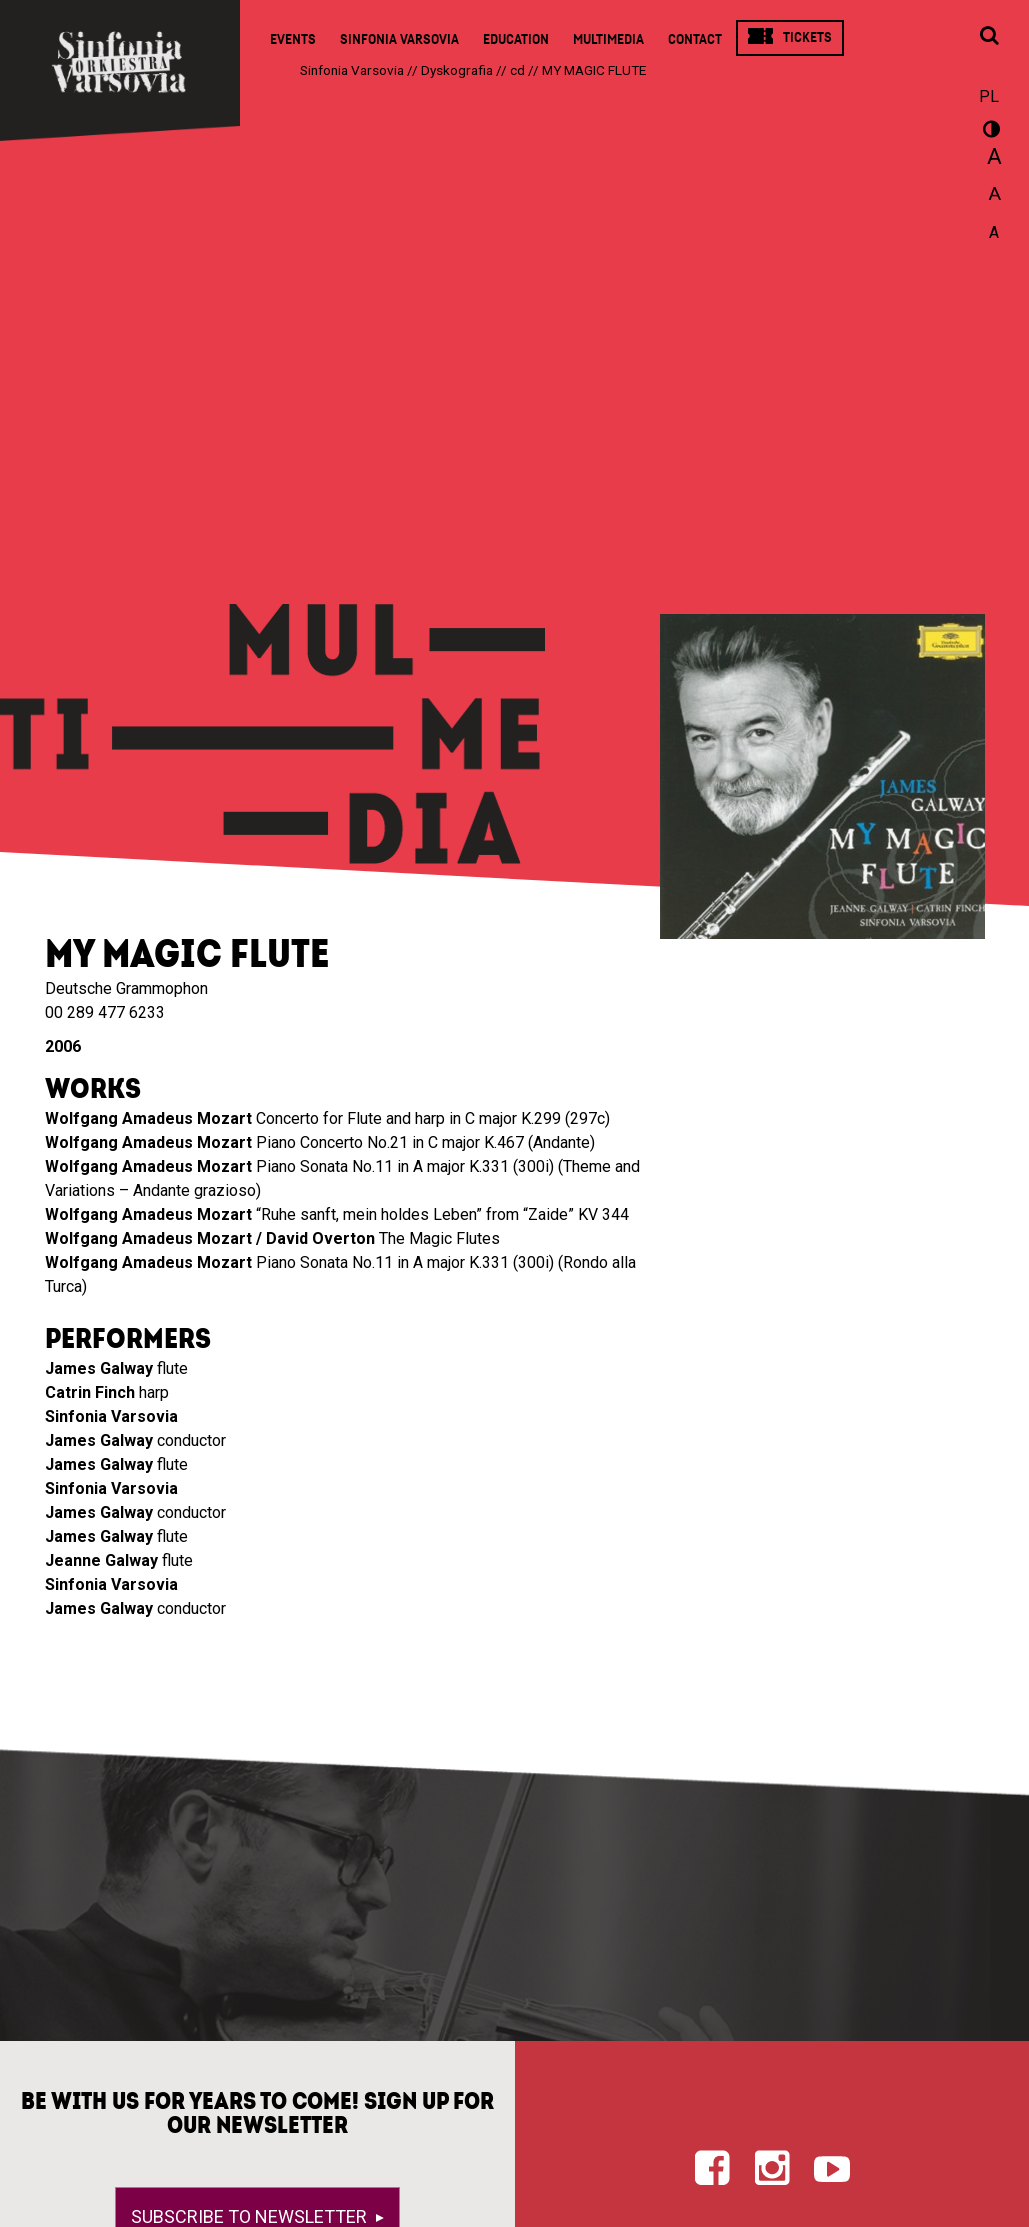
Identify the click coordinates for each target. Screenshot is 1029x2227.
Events (293, 39)
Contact (695, 39)
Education (516, 39)
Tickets (807, 37)
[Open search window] (989, 37)
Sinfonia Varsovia (399, 39)
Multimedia (608, 39)
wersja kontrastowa (989, 132)
